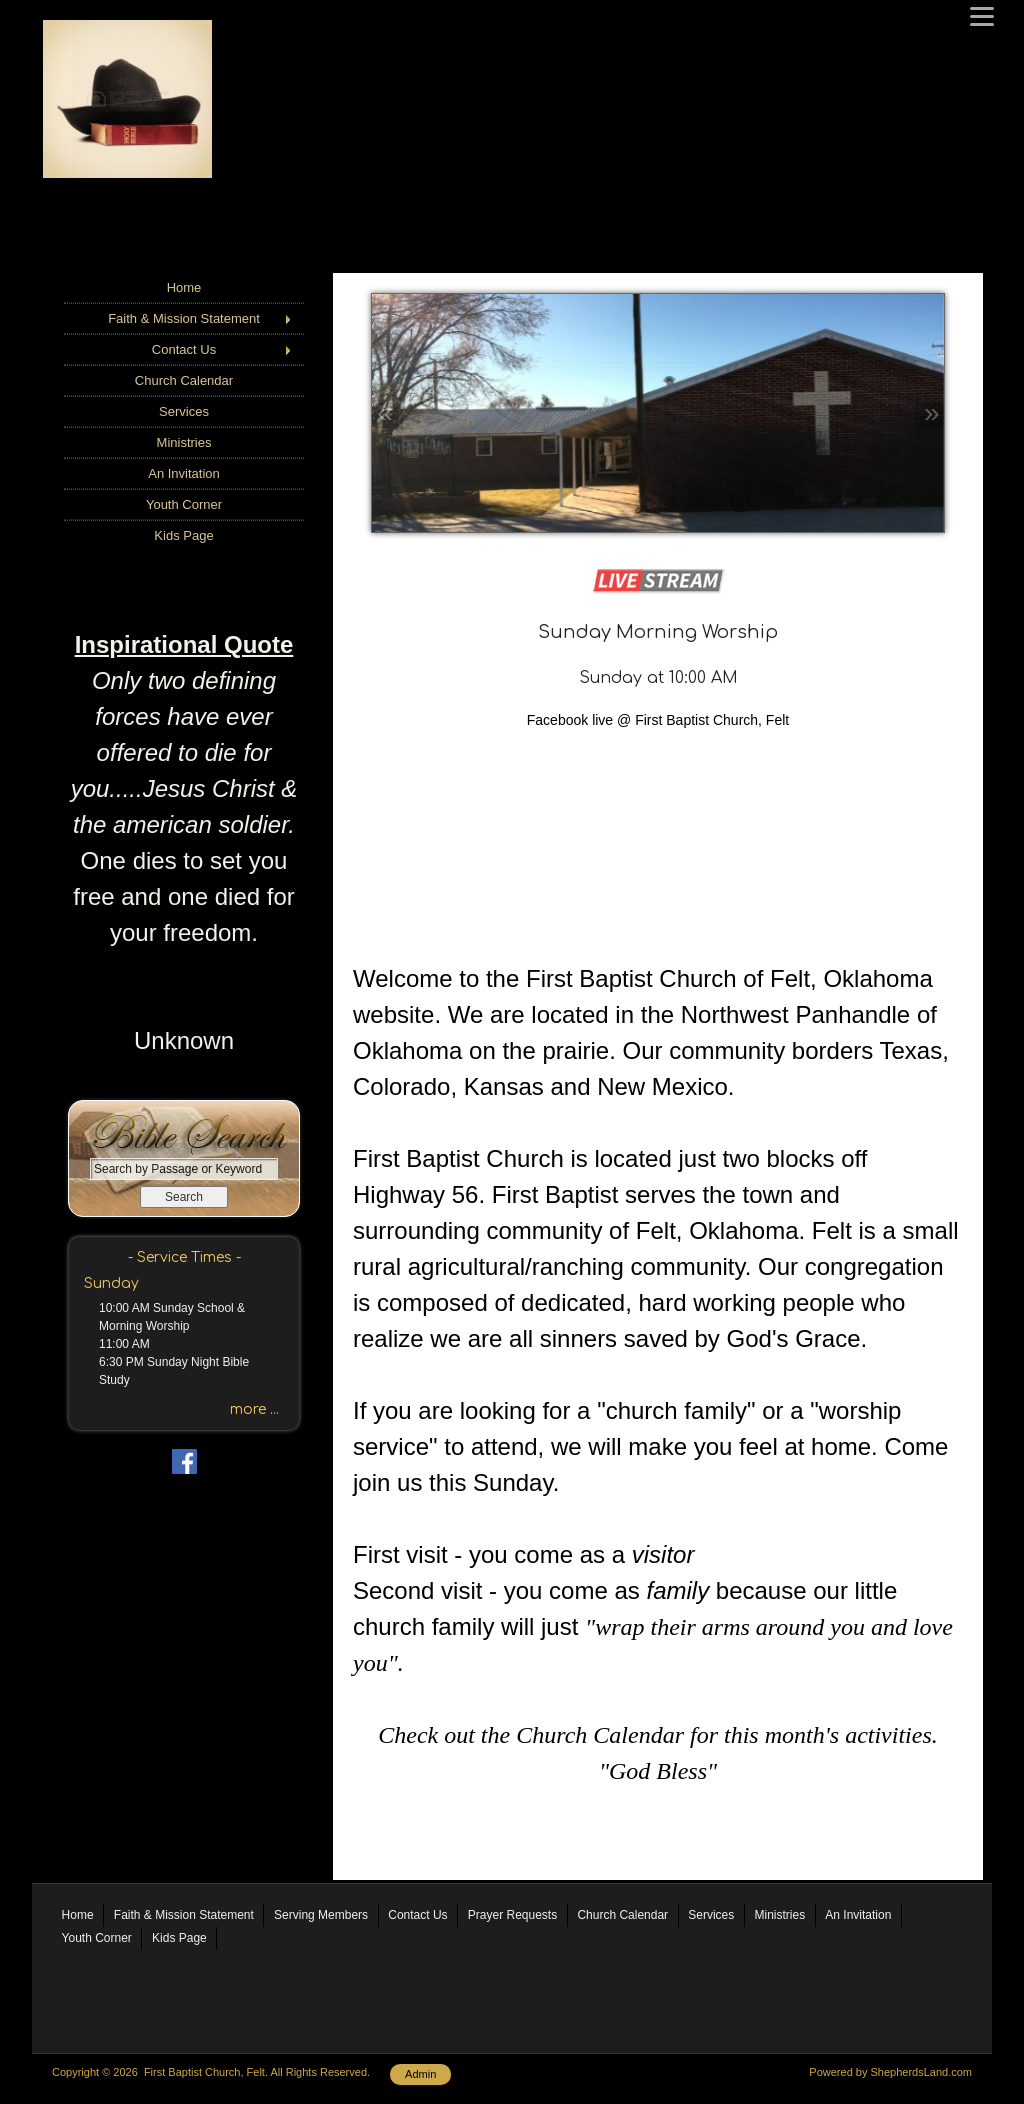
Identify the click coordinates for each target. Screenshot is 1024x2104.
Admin (420, 2074)
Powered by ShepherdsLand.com (890, 2072)
